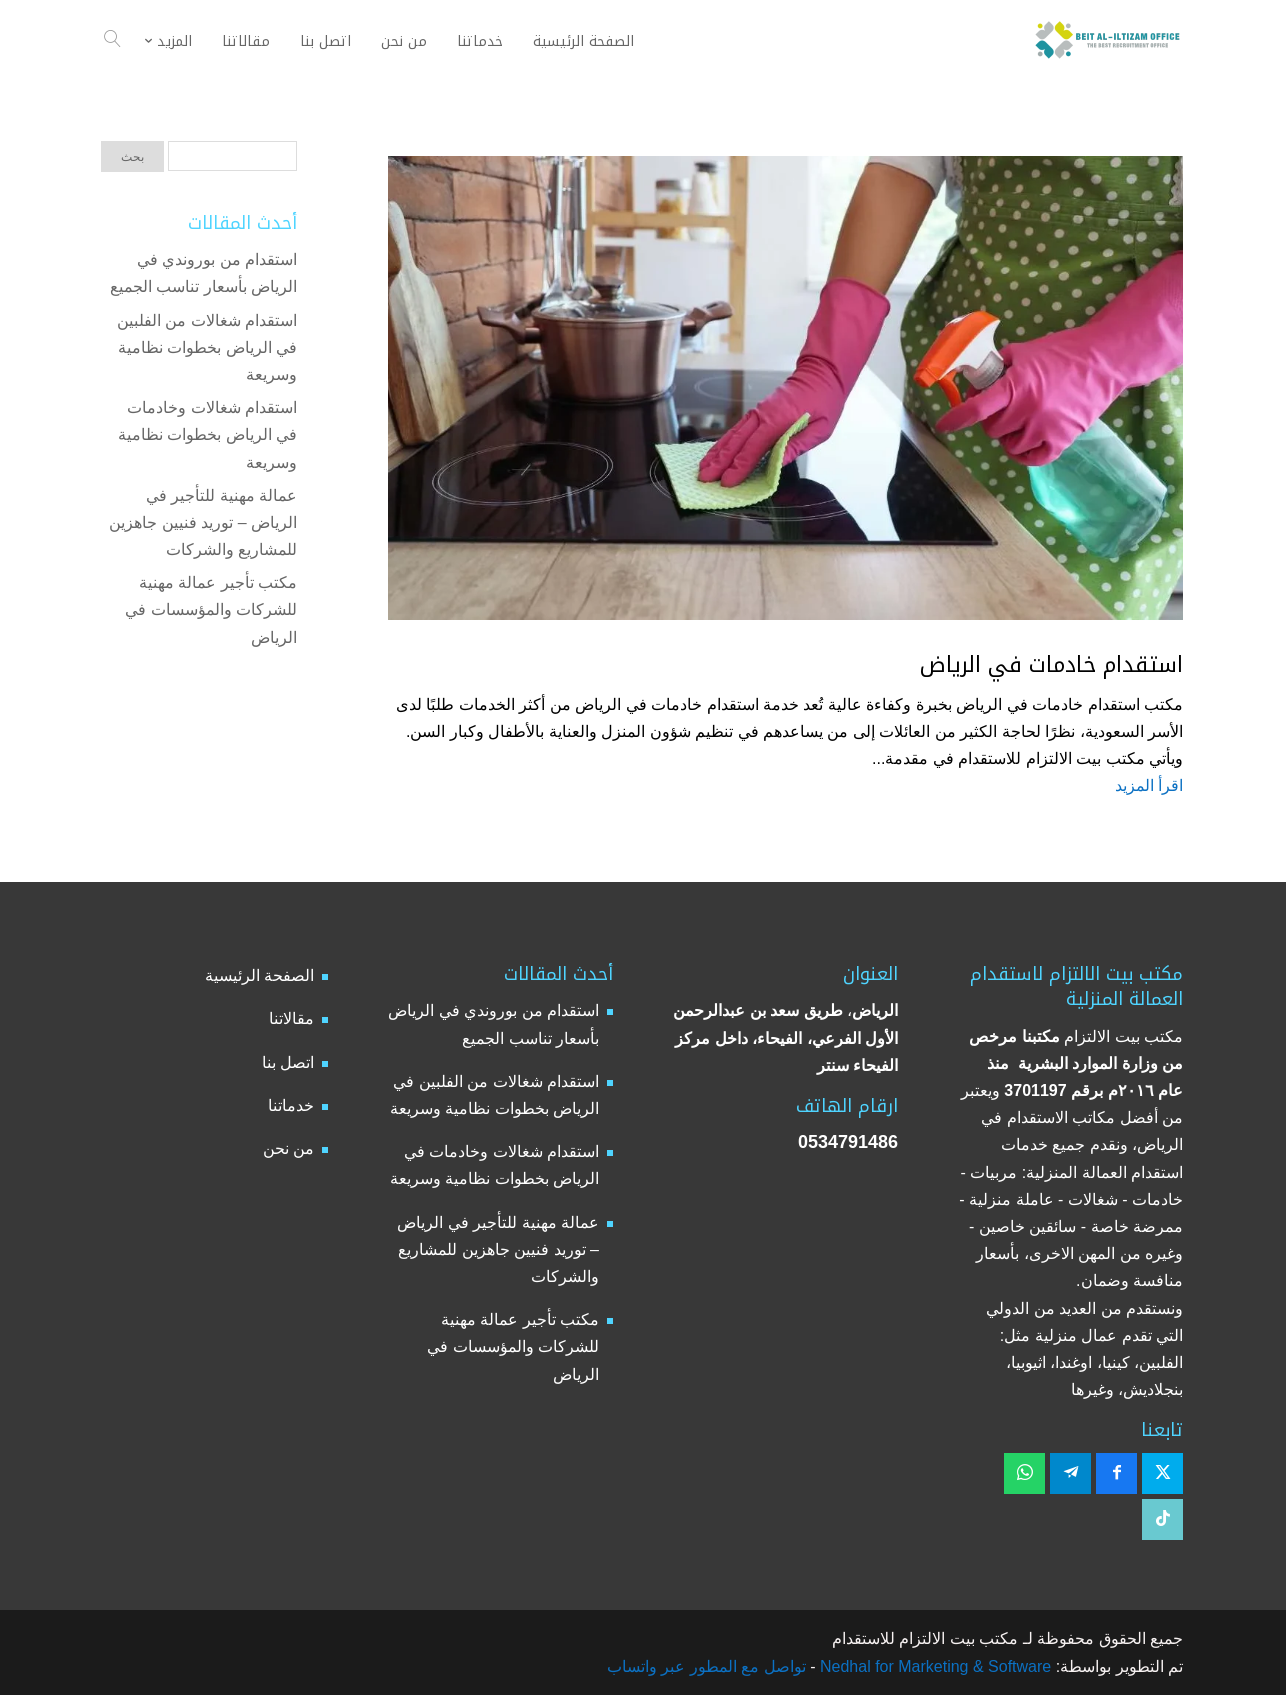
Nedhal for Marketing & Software (934, 1666)
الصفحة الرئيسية (259, 975)
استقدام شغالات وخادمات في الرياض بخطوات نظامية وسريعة (207, 434)
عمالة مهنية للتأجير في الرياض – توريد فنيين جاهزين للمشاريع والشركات (203, 522)
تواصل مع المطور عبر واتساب (706, 1666)
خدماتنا (291, 1105)
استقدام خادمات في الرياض (1051, 665)
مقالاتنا (291, 1018)
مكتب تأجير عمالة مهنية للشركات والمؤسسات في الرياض (211, 609)
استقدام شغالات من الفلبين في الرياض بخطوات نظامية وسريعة (207, 347)
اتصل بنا (288, 1062)
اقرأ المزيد (1149, 785)
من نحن (288, 1148)
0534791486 (848, 1142)
